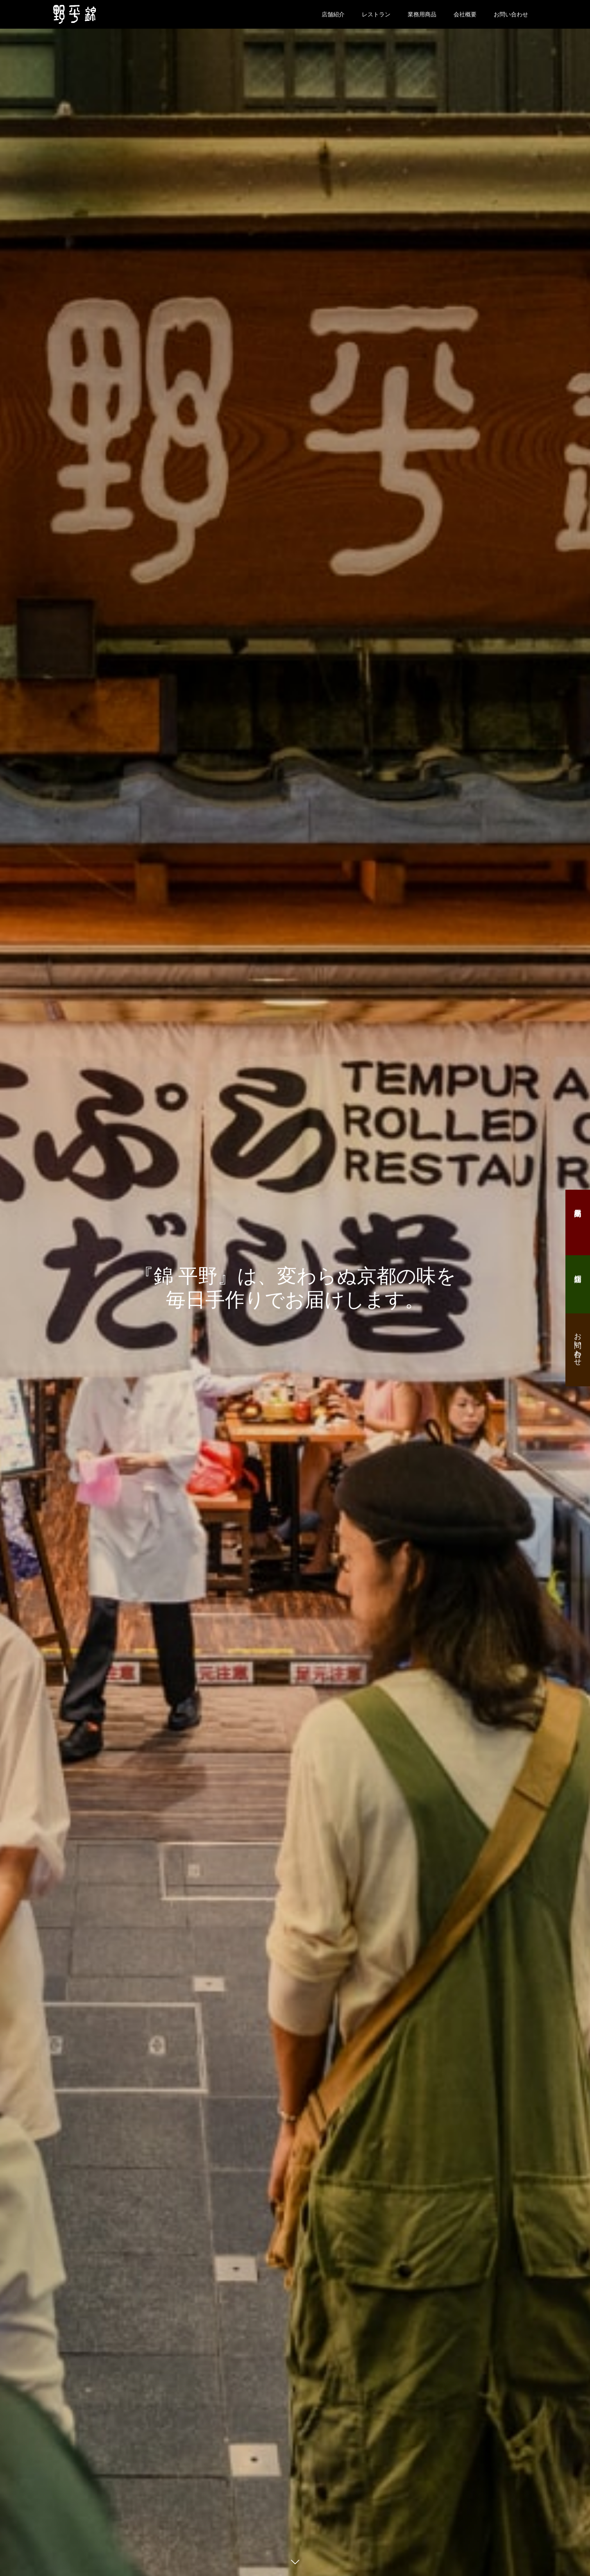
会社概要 (465, 14)
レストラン (376, 14)
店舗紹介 (333, 14)
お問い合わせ (511, 14)
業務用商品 (422, 14)
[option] (295, 1288)
